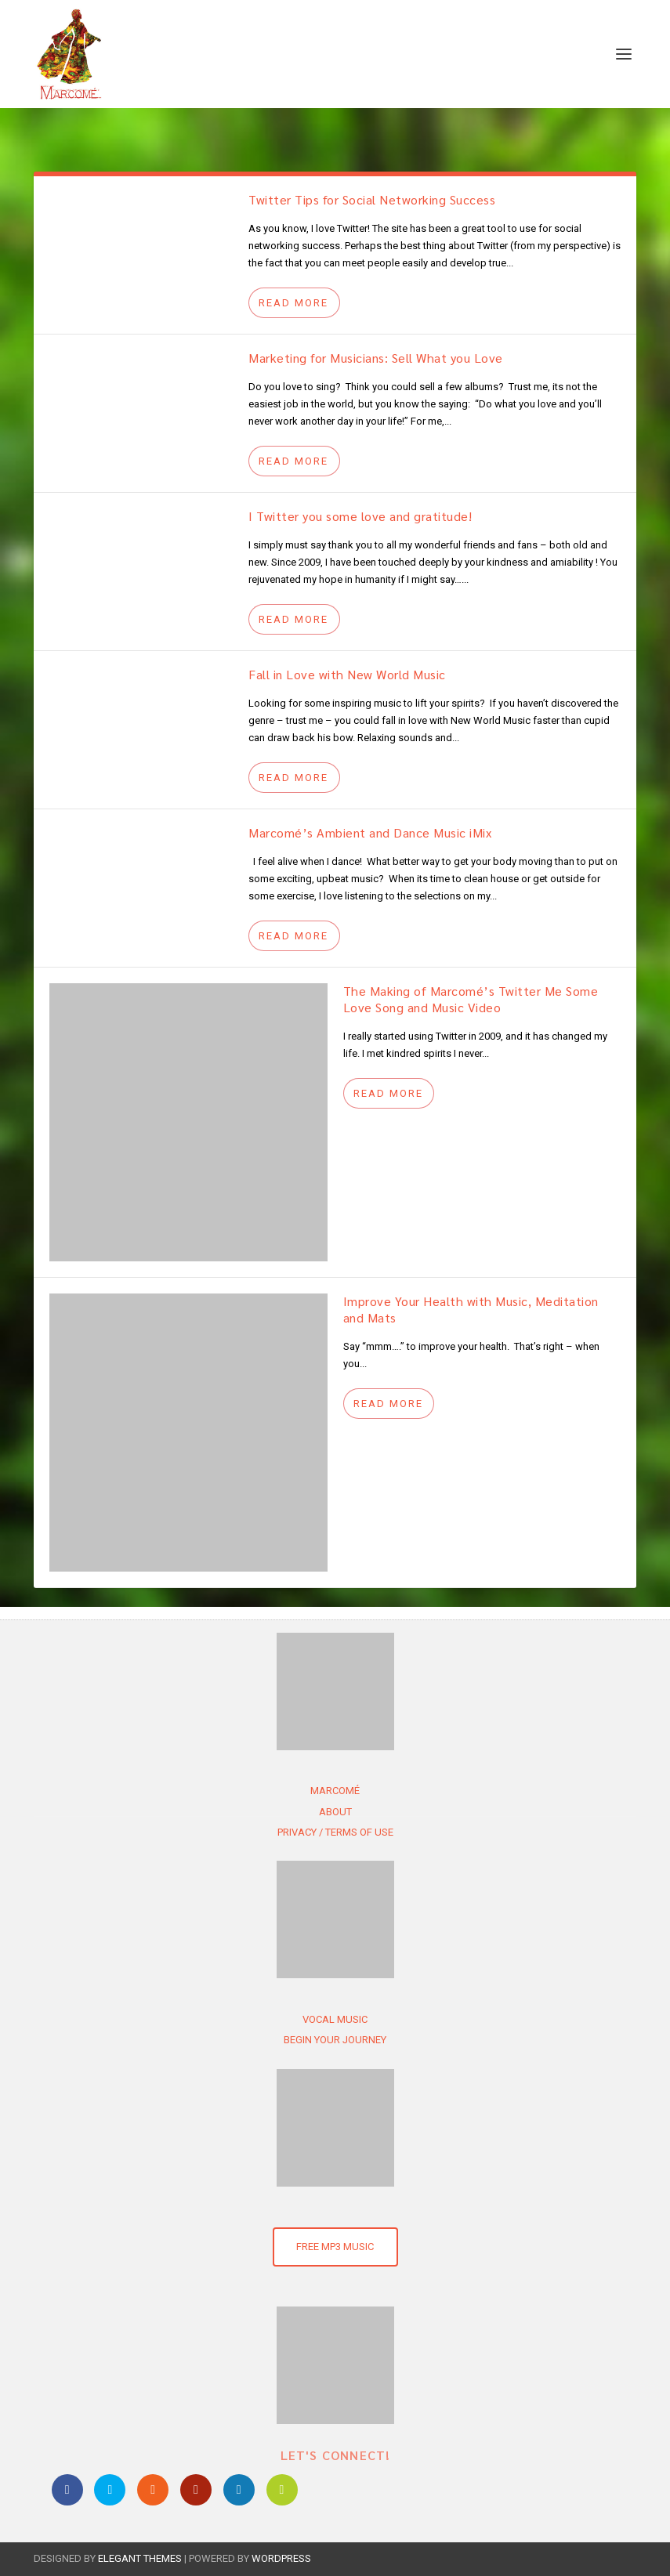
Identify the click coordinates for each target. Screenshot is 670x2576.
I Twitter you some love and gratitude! (360, 516)
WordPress (281, 2558)
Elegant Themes (140, 2558)
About (335, 1812)
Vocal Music (335, 2019)
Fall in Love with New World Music (347, 674)
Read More (293, 303)
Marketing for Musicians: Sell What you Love (375, 357)
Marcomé (335, 1790)
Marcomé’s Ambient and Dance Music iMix (369, 832)
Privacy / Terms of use (335, 1832)
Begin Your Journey (335, 2040)
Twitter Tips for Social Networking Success (371, 199)
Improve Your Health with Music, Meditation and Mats (471, 1309)
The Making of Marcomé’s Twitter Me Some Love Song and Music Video (471, 998)
